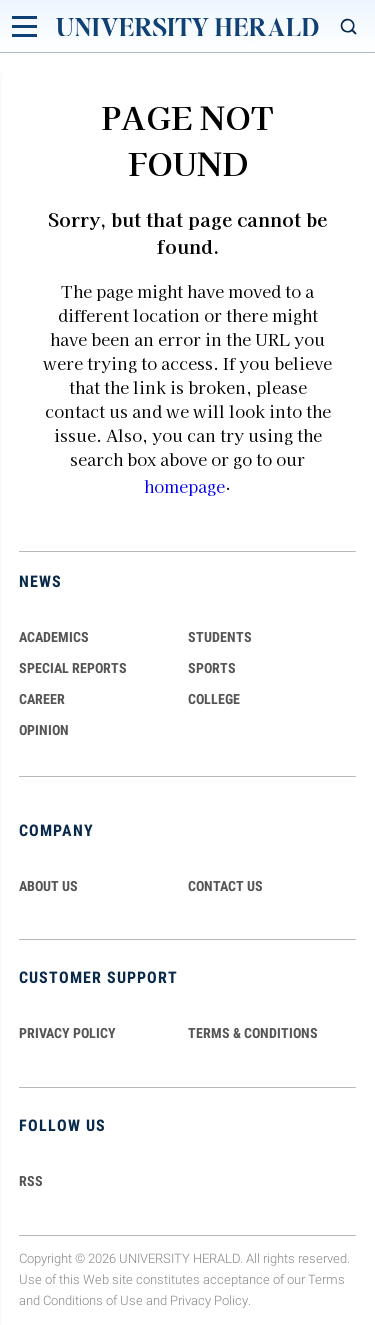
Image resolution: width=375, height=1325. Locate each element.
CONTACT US (225, 886)
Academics (54, 637)
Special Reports (73, 668)
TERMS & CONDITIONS (253, 1033)
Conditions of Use (93, 1300)
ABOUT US (48, 886)
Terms (326, 1279)
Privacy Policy (209, 1300)
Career (42, 699)
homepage (184, 486)
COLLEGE (214, 699)
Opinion (44, 730)
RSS (31, 1181)
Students (220, 637)
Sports (212, 668)
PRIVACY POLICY (67, 1033)
